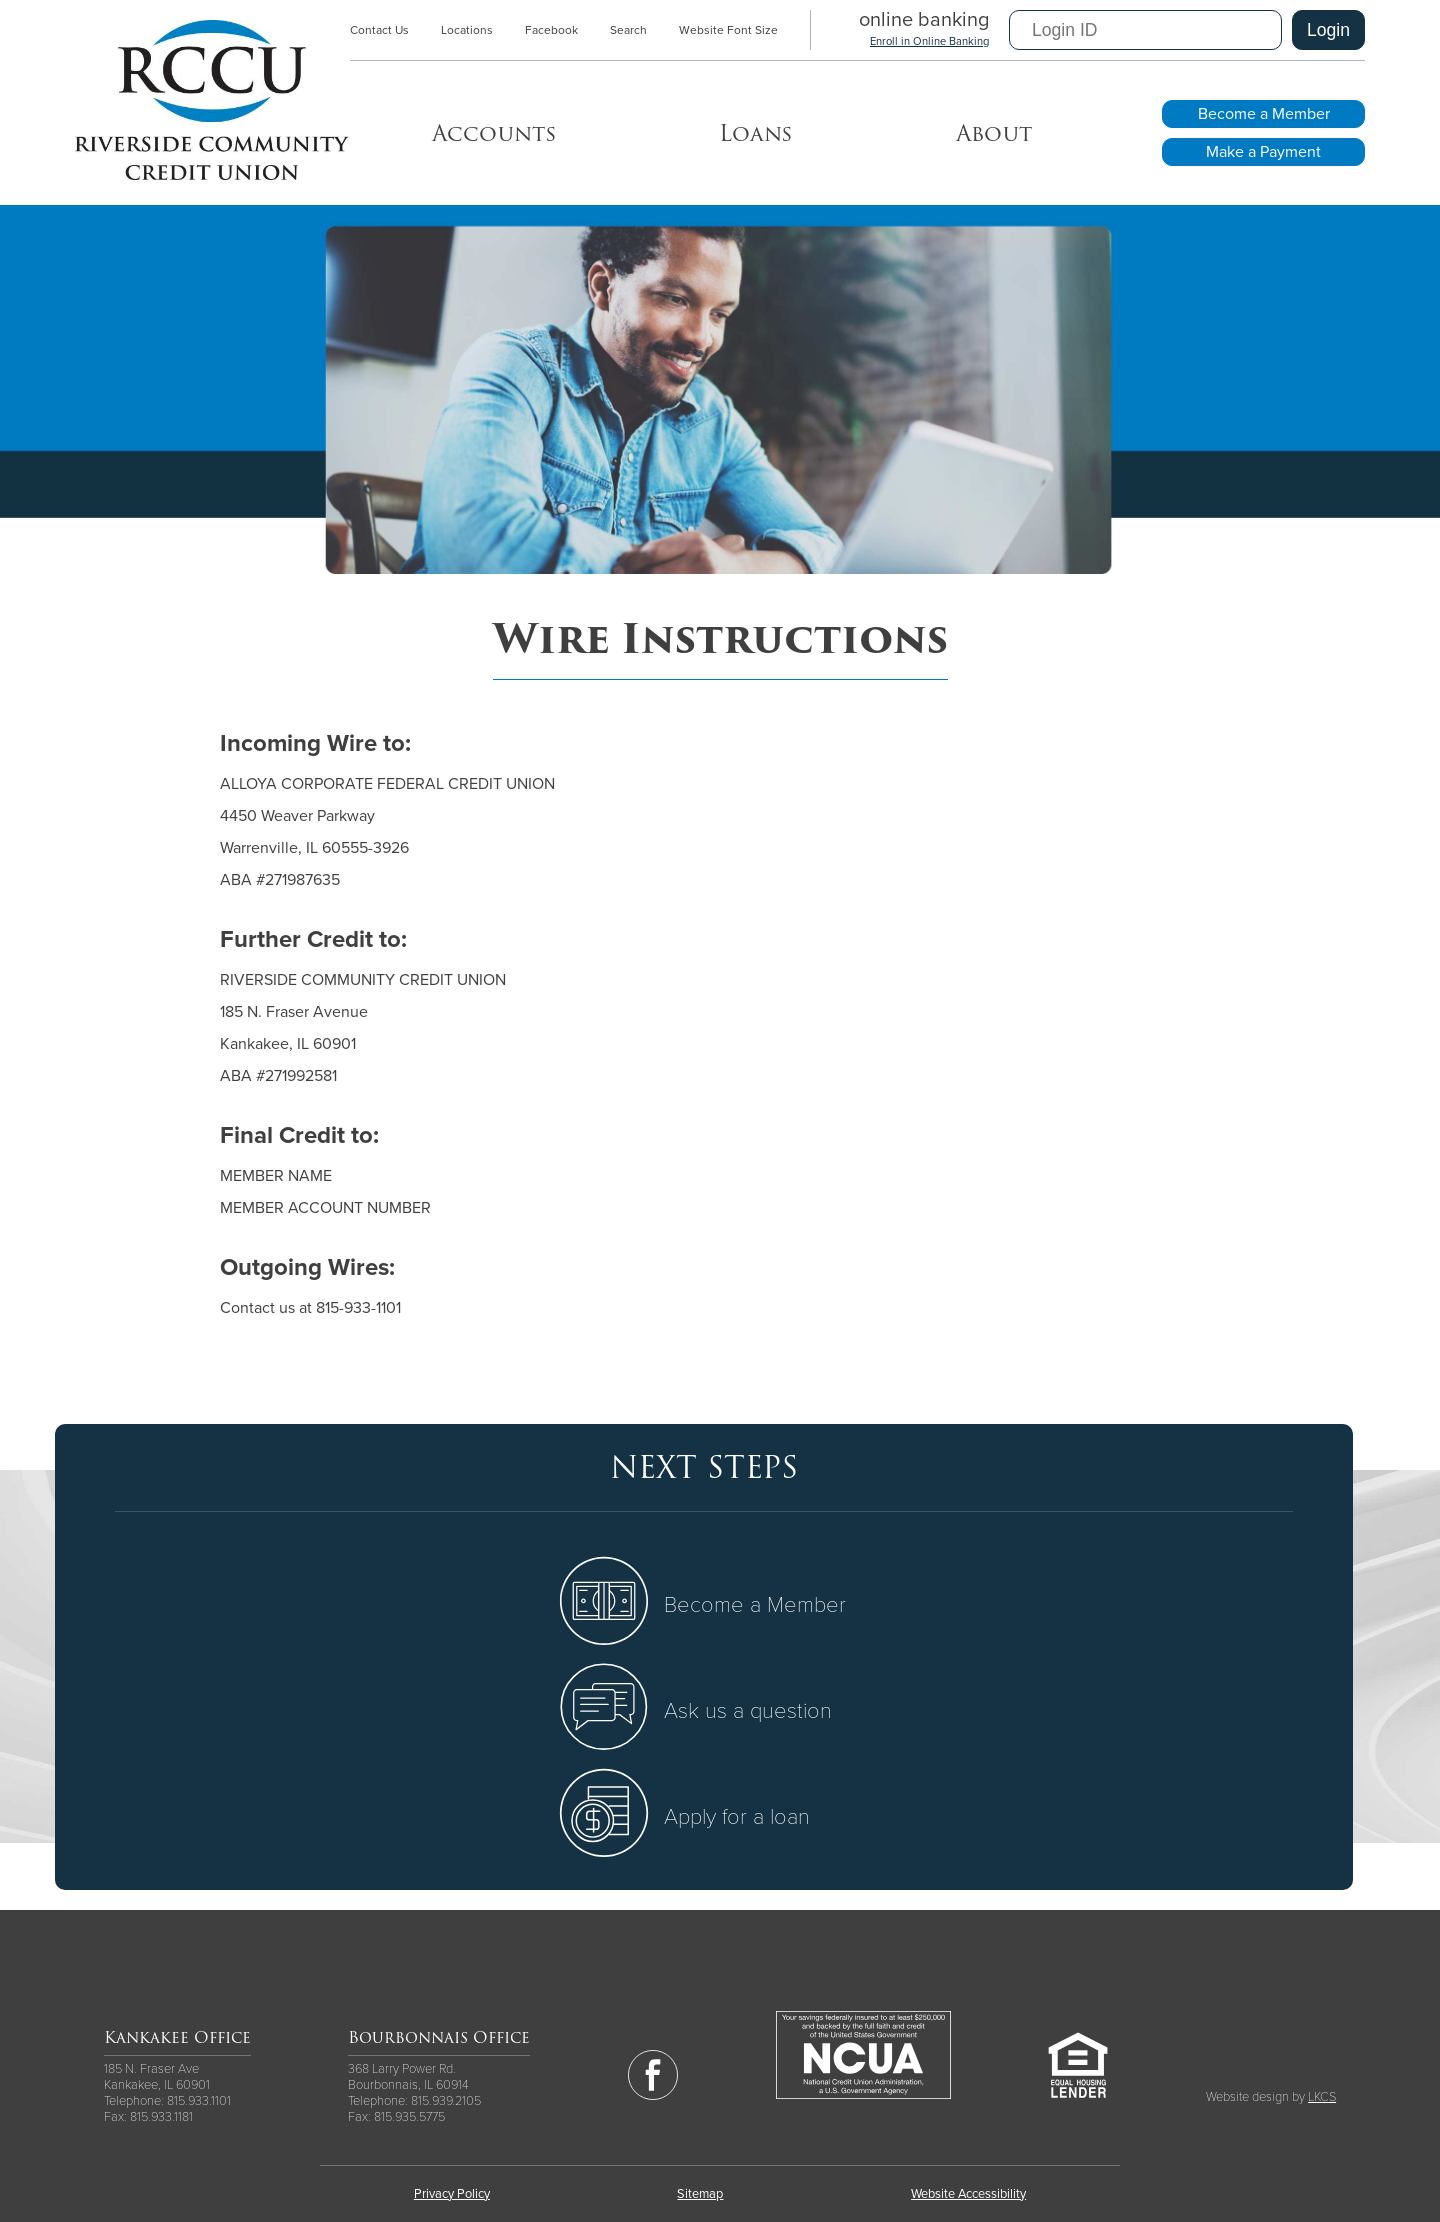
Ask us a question (748, 1711)
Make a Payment (1263, 152)
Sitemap (700, 2194)
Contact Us (379, 30)
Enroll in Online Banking (929, 41)
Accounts (494, 133)
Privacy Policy (452, 2194)
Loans (755, 133)
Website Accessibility (968, 2194)
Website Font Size (728, 30)
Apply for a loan (737, 1817)
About (994, 133)
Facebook (551, 30)
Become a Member (1264, 114)
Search (628, 30)
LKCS (1322, 2097)
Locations (467, 30)
